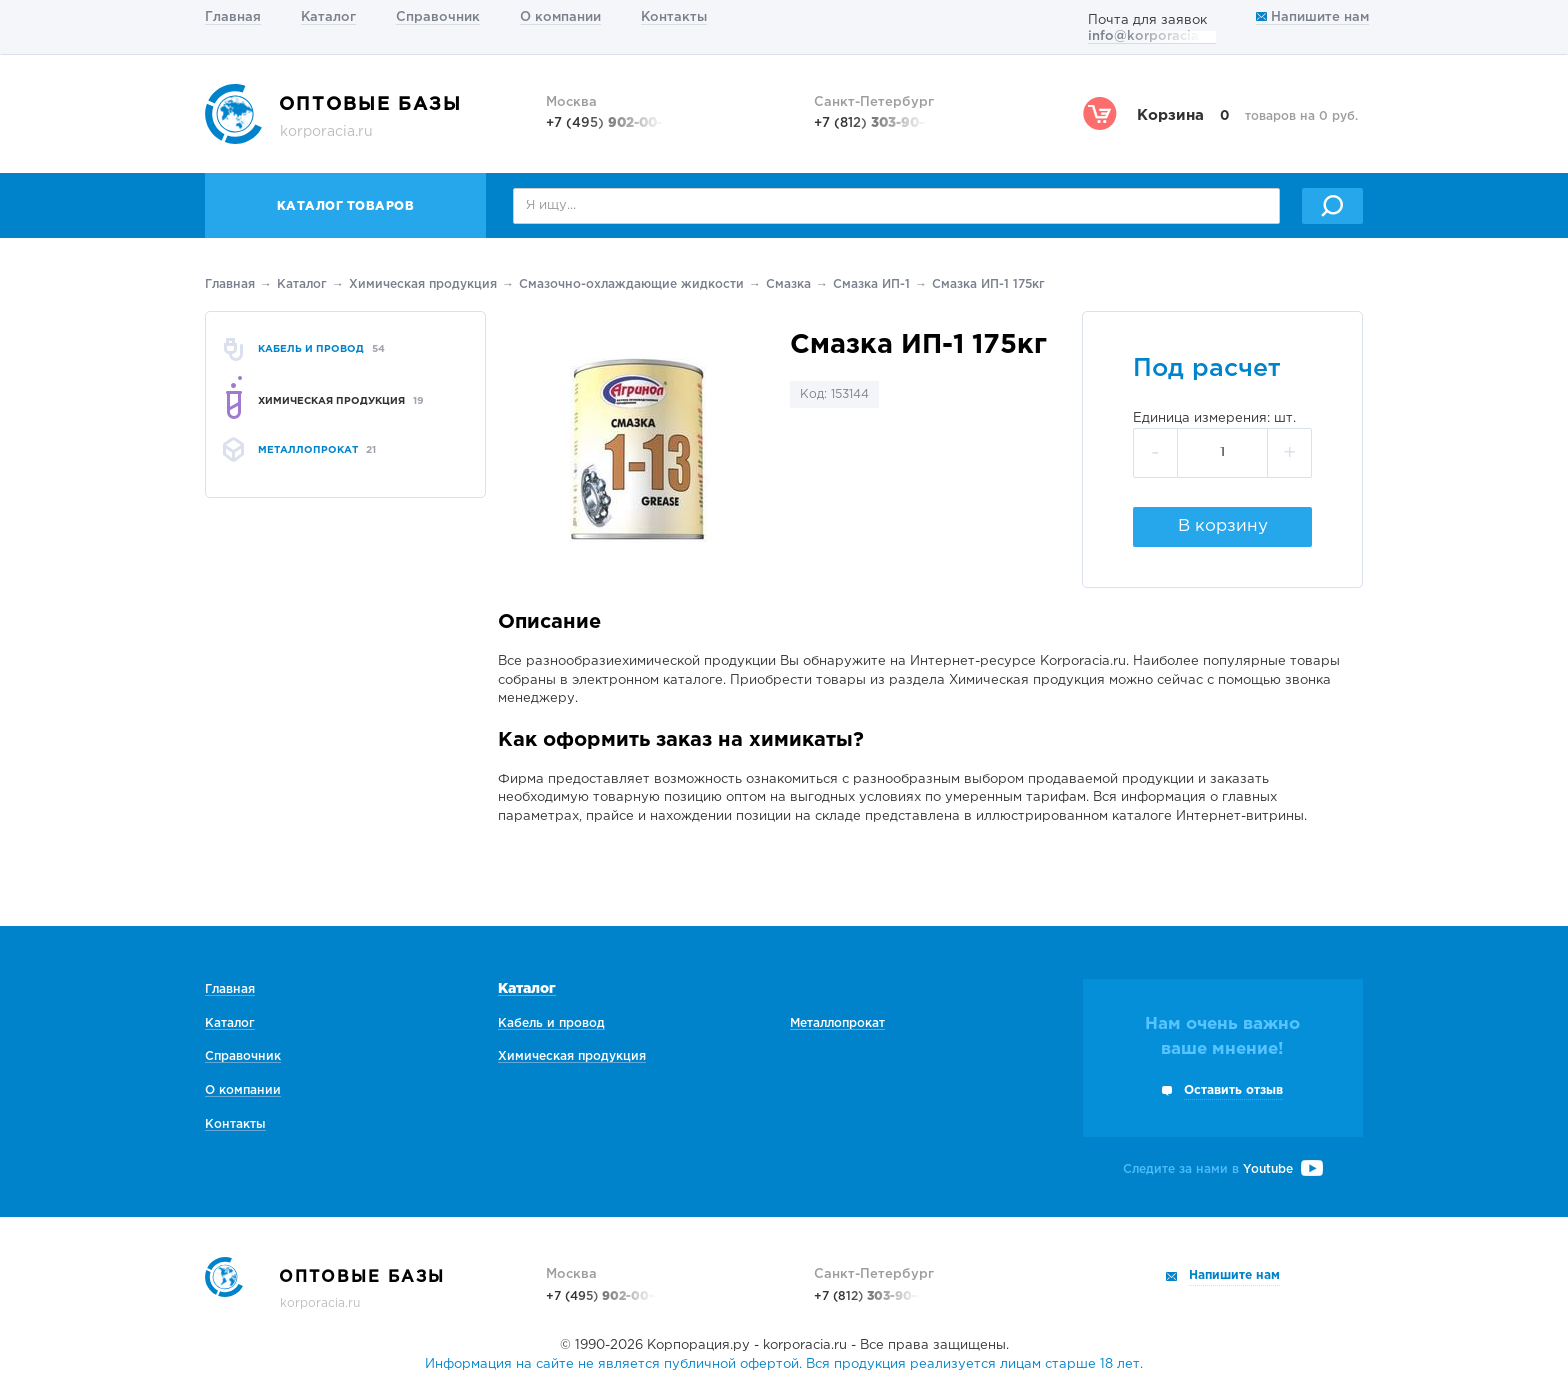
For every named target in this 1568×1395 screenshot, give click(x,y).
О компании (560, 17)
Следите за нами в (1223, 1169)
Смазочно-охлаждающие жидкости (631, 284)
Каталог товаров (346, 206)
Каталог (328, 17)
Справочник (438, 17)
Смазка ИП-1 (871, 284)
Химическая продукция (423, 284)
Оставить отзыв (1233, 1090)
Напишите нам (1312, 17)
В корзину (1223, 526)
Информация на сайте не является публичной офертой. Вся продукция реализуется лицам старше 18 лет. (784, 1364)
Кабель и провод (551, 1023)
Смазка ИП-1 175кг (988, 284)
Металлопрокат (837, 1023)
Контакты (674, 17)
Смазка (788, 284)
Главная (233, 17)
